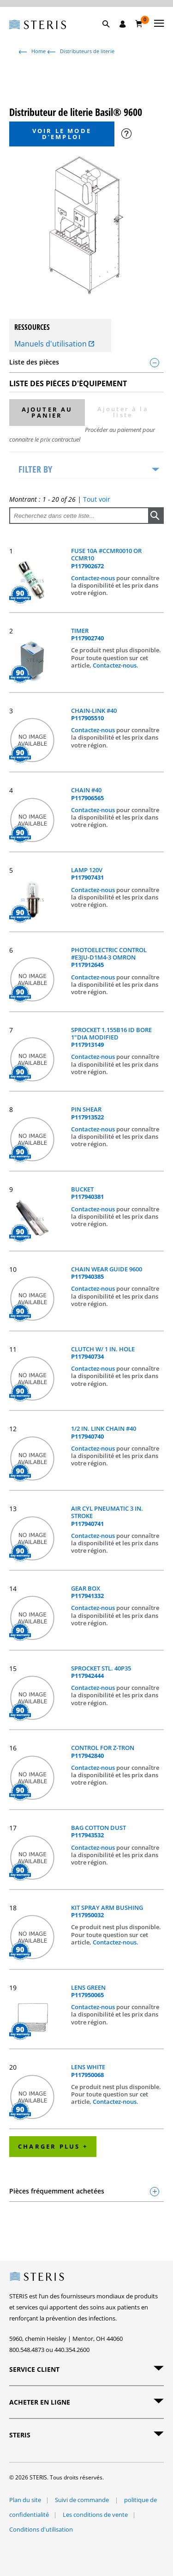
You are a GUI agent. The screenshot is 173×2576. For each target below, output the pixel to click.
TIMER (87, 634)
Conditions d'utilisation (41, 2529)
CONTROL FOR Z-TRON (102, 1751)
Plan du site (25, 2500)
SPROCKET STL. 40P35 (101, 1672)
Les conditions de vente (95, 2514)
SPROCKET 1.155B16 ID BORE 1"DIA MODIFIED (111, 1037)
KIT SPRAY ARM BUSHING (107, 1911)
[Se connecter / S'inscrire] (122, 24)
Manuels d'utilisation (54, 344)
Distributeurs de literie (87, 51)
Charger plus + (53, 2146)
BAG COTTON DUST (98, 1831)
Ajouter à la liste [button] (123, 412)
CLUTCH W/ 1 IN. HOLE (103, 1353)
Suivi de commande (82, 2500)
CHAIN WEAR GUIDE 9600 (106, 1273)
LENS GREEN (88, 1991)
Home (38, 51)
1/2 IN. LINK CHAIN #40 (103, 1432)
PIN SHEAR (87, 1113)
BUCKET (87, 1193)
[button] (110, 35)
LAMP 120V (87, 873)
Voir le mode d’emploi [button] (61, 134)
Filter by (35, 469)
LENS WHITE (88, 2070)
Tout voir (96, 499)
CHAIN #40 (87, 794)
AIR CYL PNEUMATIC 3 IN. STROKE (107, 1516)
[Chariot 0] (139, 23)
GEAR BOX (87, 1592)
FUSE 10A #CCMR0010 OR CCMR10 (106, 558)
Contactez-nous (93, 578)
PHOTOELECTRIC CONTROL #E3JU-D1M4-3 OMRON (109, 957)
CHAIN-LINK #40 (94, 714)
